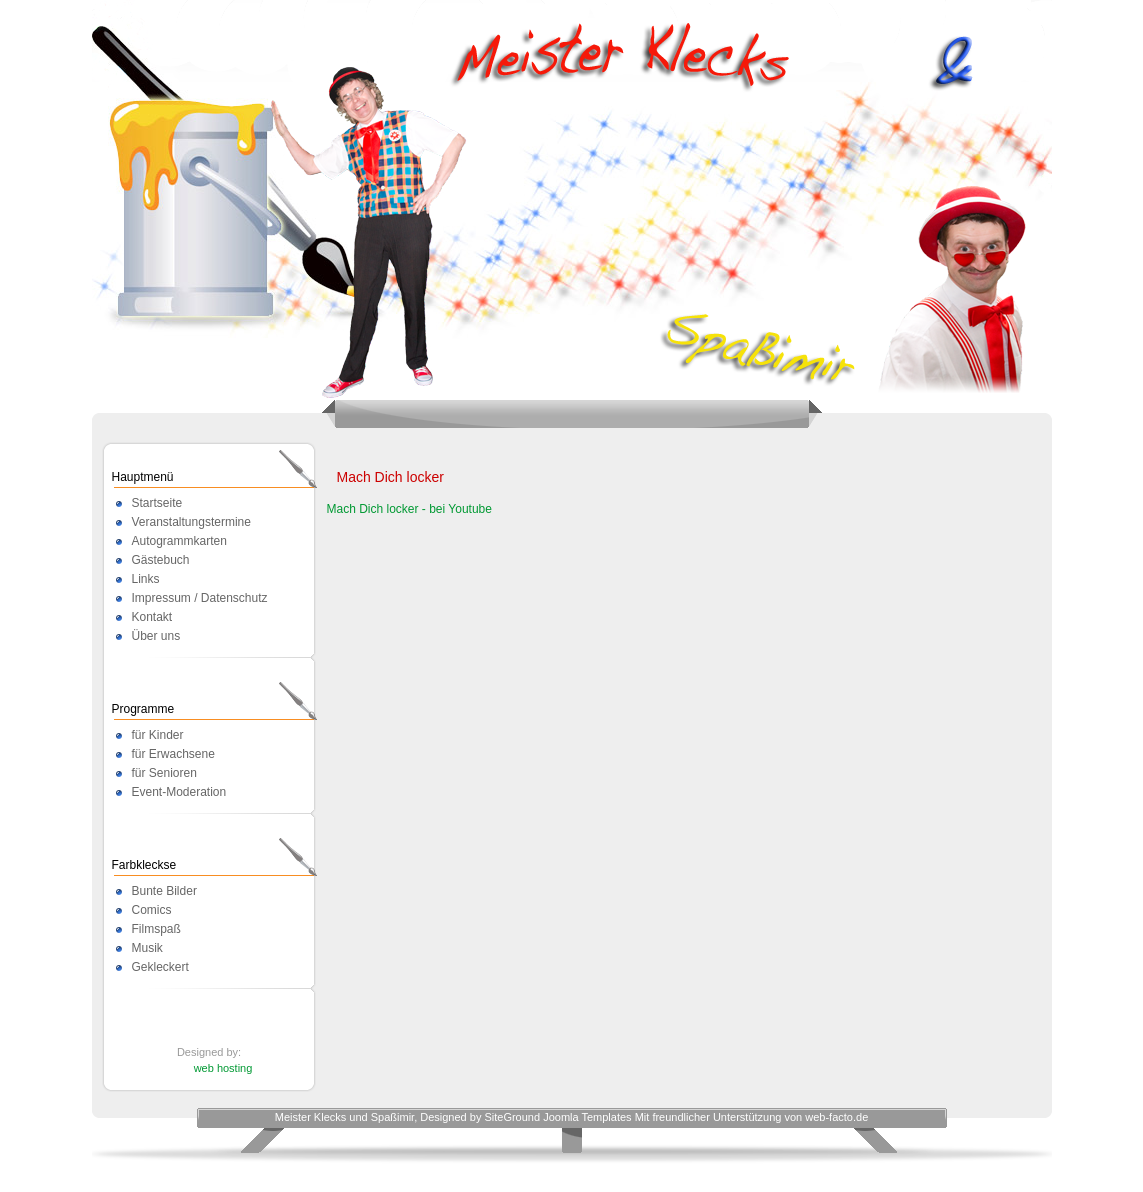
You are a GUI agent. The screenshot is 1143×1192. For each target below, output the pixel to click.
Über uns (156, 636)
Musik (147, 948)
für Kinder (158, 735)
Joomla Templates (587, 1117)
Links (146, 579)
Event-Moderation (179, 792)
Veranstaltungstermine (191, 522)
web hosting (223, 1068)
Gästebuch (161, 560)
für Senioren (164, 773)
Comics (152, 910)
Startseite (157, 503)
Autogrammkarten (179, 541)
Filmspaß (156, 929)
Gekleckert (160, 967)
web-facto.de (836, 1117)
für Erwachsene (173, 754)
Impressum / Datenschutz (200, 598)
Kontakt (152, 617)
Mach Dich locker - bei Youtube (409, 509)
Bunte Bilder (164, 891)
